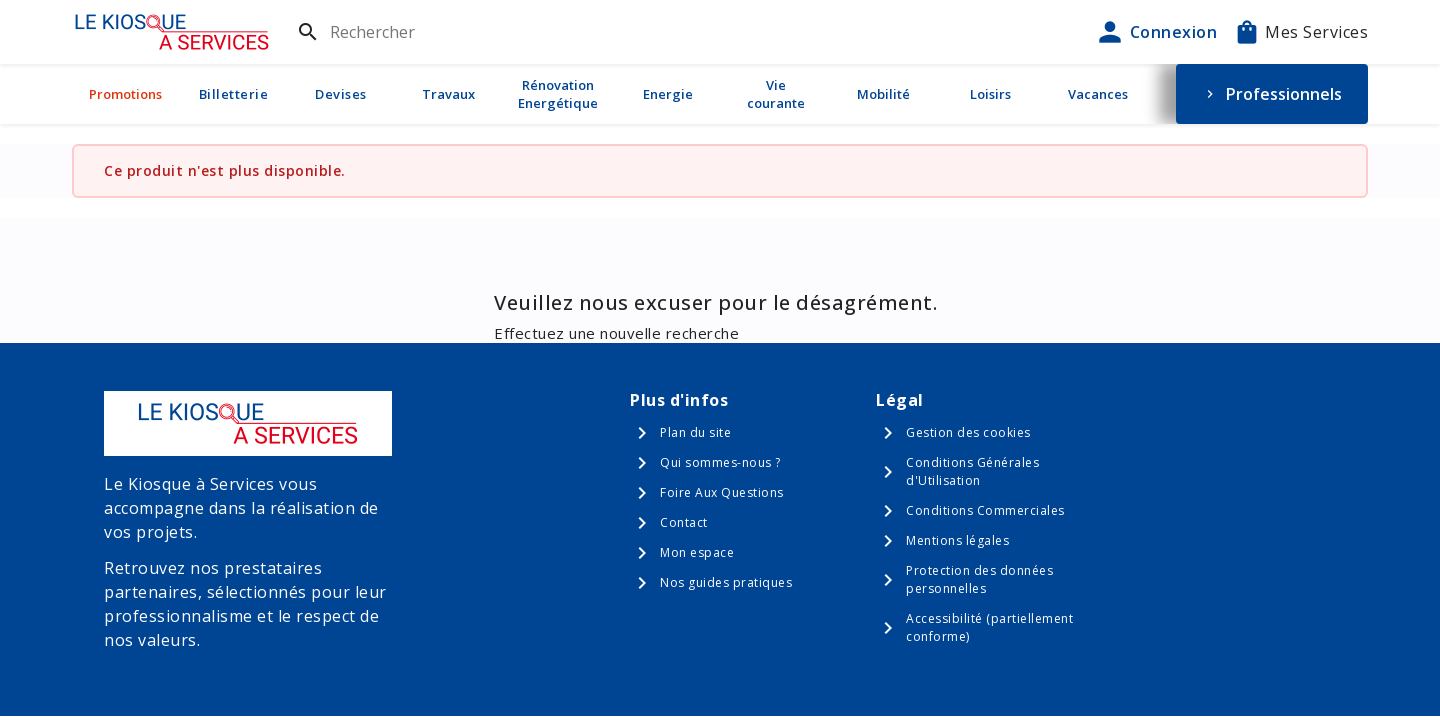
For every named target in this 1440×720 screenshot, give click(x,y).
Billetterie (234, 94)
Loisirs (990, 94)
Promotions (125, 94)
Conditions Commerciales (985, 510)
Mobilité (883, 94)
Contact (684, 522)
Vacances (1098, 94)
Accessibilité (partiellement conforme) (989, 627)
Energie (668, 94)
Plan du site (695, 432)
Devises (341, 94)
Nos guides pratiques (726, 582)
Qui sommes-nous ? (720, 462)
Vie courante (776, 94)
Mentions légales (957, 540)
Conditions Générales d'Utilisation (972, 471)
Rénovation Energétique (558, 94)
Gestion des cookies (968, 432)
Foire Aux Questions (722, 492)
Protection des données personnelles (979, 579)
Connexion (1156, 32)
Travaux (448, 94)
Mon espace (697, 552)
